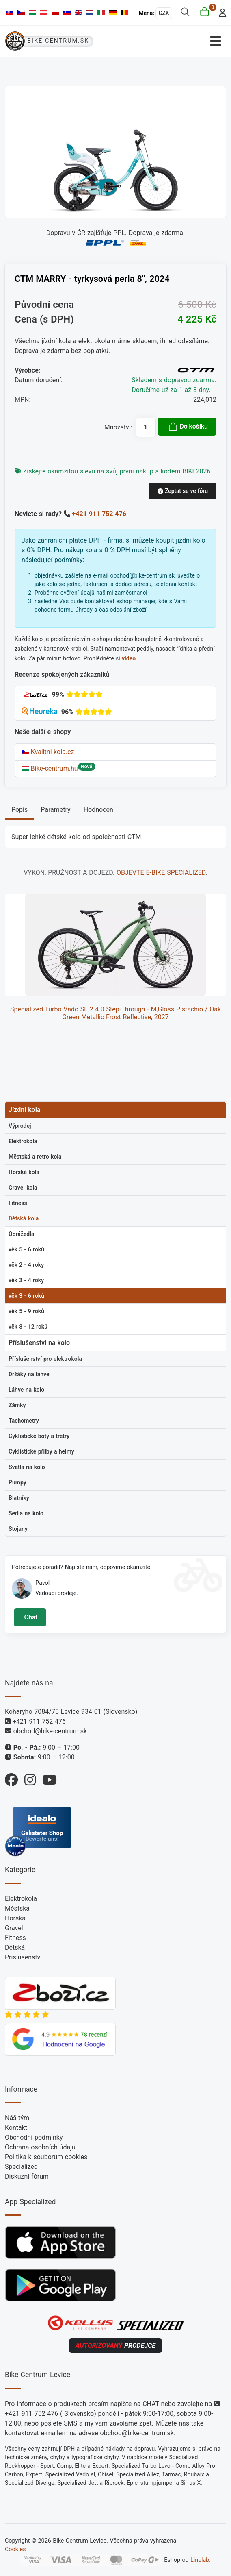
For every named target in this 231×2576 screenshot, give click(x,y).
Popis (19, 809)
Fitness (15, 1938)
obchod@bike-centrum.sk (50, 1731)
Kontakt (16, 2127)
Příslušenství (23, 1957)
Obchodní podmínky (34, 2137)
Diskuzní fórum (27, 2176)
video (129, 658)
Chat (29, 1617)
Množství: (118, 427)
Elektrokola (21, 1899)
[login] (220, 12)
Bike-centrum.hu (50, 768)
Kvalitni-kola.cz (48, 752)
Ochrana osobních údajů (40, 2147)
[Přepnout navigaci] (171, 41)
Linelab (199, 2559)
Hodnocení (99, 809)
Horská (15, 1918)
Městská (17, 1908)
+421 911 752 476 (99, 514)
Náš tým (17, 2118)
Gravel (14, 1928)
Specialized (21, 2167)
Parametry (55, 809)
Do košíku (188, 427)
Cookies (15, 2549)
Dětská (15, 1947)
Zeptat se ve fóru (183, 491)
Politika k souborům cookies (46, 2157)
